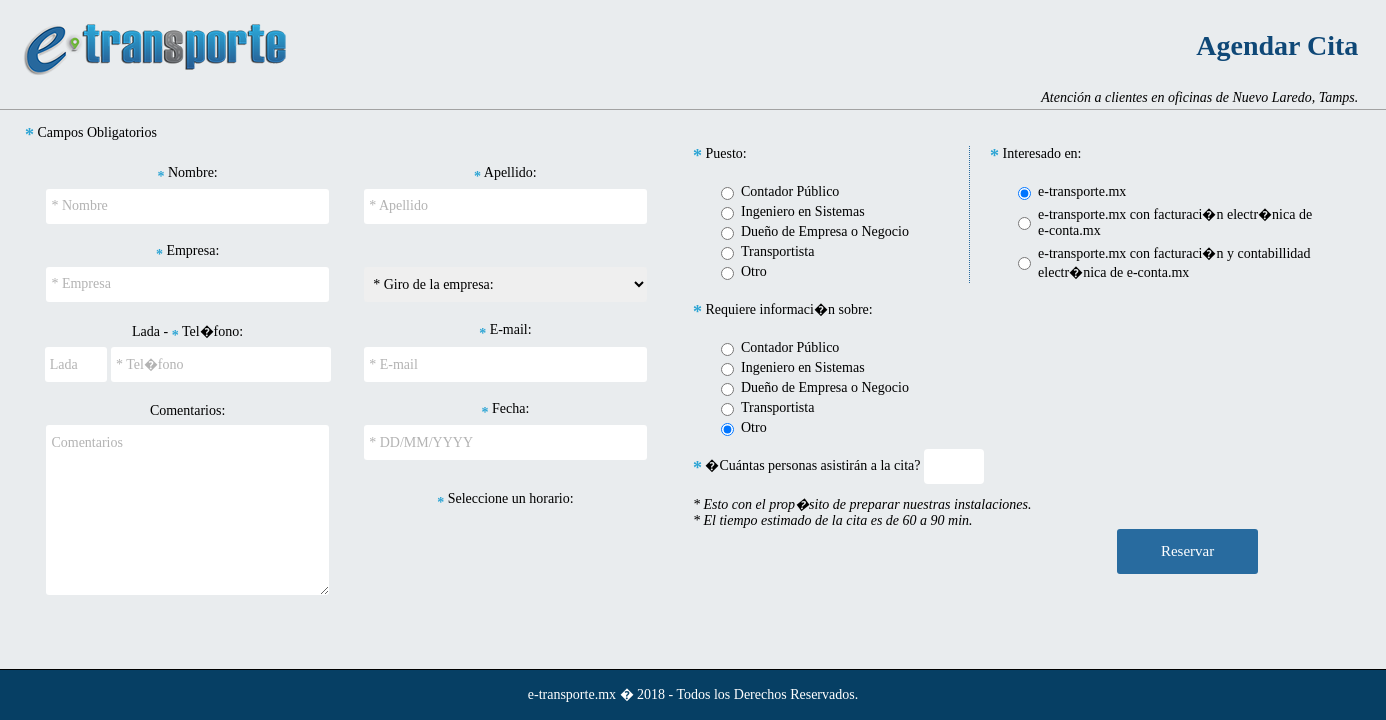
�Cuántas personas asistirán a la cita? (806, 465)
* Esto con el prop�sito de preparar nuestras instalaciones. (862, 504)
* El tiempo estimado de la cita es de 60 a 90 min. (833, 520)
